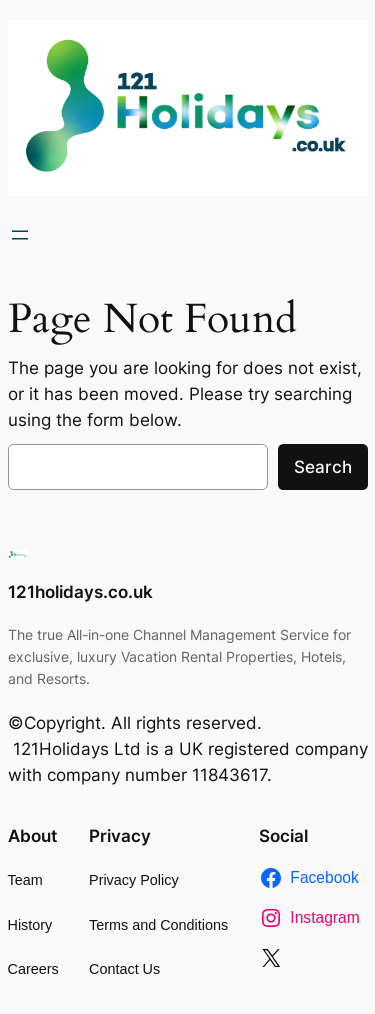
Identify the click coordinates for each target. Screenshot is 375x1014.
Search (323, 467)
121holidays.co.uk (80, 592)
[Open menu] (20, 235)
